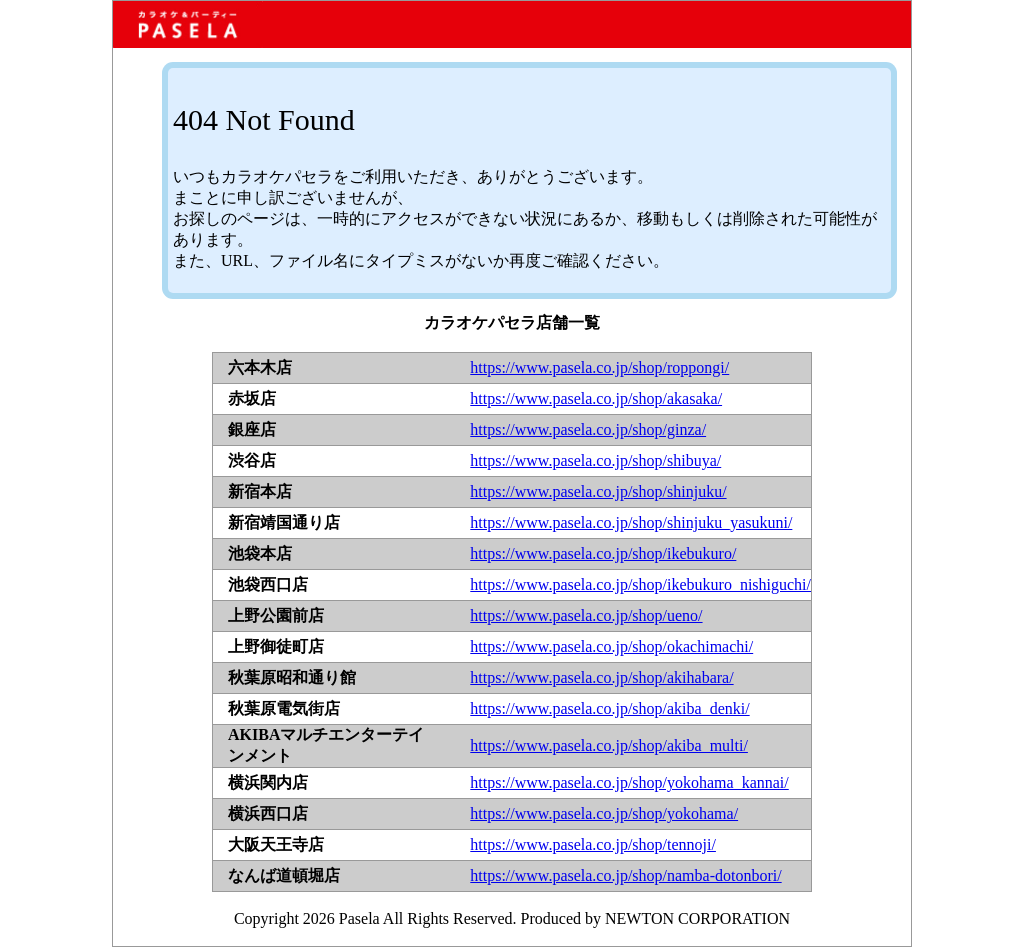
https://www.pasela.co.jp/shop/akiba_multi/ (609, 745)
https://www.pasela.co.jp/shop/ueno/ (586, 615)
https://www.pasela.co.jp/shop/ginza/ (588, 429)
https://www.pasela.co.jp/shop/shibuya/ (595, 460)
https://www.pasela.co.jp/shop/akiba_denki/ (609, 708)
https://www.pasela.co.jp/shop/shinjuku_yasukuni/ (631, 522)
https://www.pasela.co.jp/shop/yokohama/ (604, 813)
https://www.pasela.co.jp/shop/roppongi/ (599, 367)
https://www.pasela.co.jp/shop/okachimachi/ (611, 646)
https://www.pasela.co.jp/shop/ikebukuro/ (603, 553)
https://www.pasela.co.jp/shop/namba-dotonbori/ (625, 875)
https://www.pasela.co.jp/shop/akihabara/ (601, 677)
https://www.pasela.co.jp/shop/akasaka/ (596, 398)
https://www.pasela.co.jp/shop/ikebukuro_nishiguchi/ (640, 584)
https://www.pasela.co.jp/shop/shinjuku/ (598, 491)
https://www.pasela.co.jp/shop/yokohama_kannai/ (629, 782)
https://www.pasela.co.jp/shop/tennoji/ (593, 844)
